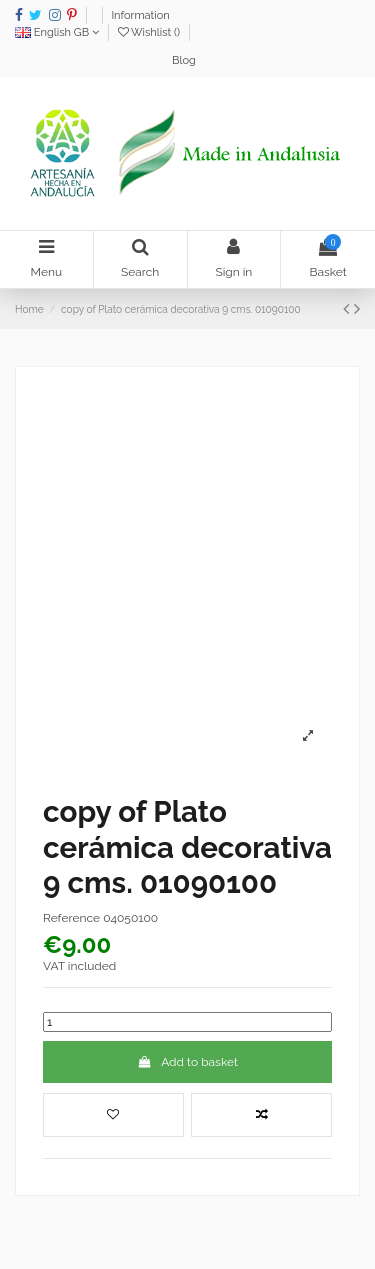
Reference (71, 918)
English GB (57, 32)
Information (140, 15)
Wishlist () (150, 32)
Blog (184, 60)
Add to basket (187, 1062)
